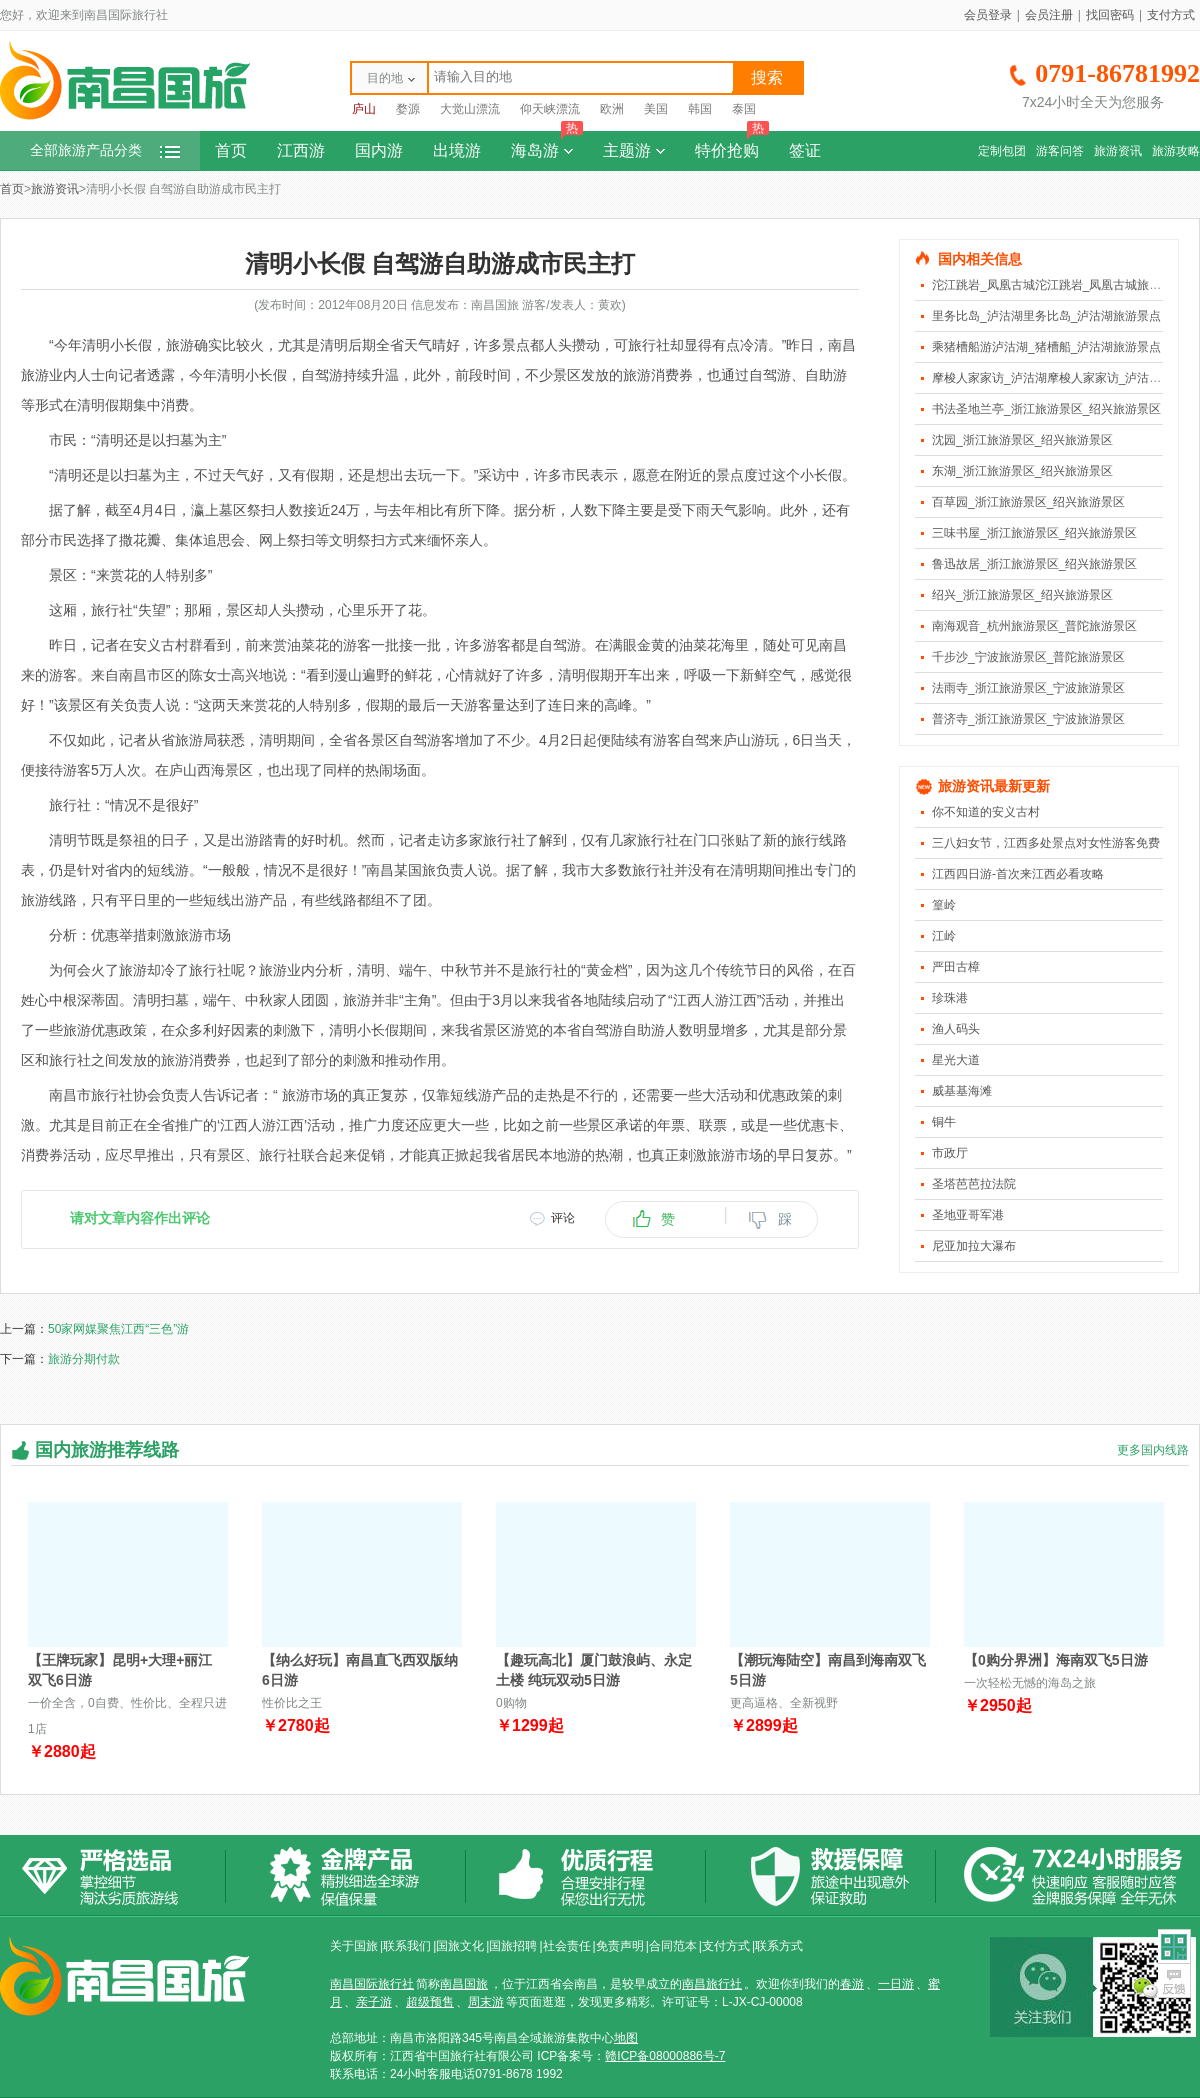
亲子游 (374, 2002)
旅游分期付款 (84, 1359)
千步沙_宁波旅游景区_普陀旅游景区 (1028, 657)
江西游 (301, 150)
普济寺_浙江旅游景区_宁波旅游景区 (1028, 719)
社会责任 (567, 1946)
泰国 (744, 109)
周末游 (486, 2002)
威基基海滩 (962, 1091)
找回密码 (1110, 15)
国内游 (379, 150)
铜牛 (944, 1122)
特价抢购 (732, 145)
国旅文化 (460, 1946)
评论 (563, 1218)
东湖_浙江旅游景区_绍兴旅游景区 (1022, 471)
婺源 (408, 109)
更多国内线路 (1153, 1450)
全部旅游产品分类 (105, 150)
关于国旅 (354, 1946)
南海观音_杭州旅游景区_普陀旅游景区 (1034, 626)
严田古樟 (956, 967)
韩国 (700, 109)
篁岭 (944, 905)
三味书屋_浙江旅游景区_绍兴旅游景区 (1034, 533)
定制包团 (1002, 151)
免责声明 (620, 1946)
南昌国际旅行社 (372, 1984)
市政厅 (950, 1153)
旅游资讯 (1118, 151)
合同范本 (673, 1946)
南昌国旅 (464, 1984)
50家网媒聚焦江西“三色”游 (118, 1329)
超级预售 (430, 2002)
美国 (656, 109)
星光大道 (956, 1060)
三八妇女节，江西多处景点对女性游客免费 (1046, 843)
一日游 (896, 1984)
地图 (626, 2038)
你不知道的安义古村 (986, 812)
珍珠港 (950, 998)
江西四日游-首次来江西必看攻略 (1018, 874)
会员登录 (988, 15)
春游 (852, 1984)
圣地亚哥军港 (968, 1215)
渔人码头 (956, 1029)
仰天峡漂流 (550, 109)
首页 (231, 150)
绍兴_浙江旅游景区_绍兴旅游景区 (1022, 595)
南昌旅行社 (712, 1984)
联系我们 (407, 1946)
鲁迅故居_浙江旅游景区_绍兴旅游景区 (1034, 564)
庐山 (364, 109)
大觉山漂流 (470, 109)
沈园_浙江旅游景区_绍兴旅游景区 (1022, 440)
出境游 (457, 150)
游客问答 (1060, 151)
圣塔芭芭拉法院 (974, 1184)
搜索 (767, 77)
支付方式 (1171, 15)
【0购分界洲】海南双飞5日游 (1056, 1660)
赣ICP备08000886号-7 (665, 2056)
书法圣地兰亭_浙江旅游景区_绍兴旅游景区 (1046, 409)
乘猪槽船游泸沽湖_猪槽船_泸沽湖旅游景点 (1046, 347)
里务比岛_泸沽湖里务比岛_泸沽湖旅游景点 (1046, 316)
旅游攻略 (1176, 151)
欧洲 (612, 109)
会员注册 (1049, 15)
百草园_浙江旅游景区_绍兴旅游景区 (1028, 502)
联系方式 (779, 1946)
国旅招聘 (513, 1946)
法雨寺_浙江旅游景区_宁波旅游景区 (1028, 688)
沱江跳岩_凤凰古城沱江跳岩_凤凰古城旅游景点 (1058, 285)
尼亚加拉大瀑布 (974, 1246)
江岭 (944, 936)
